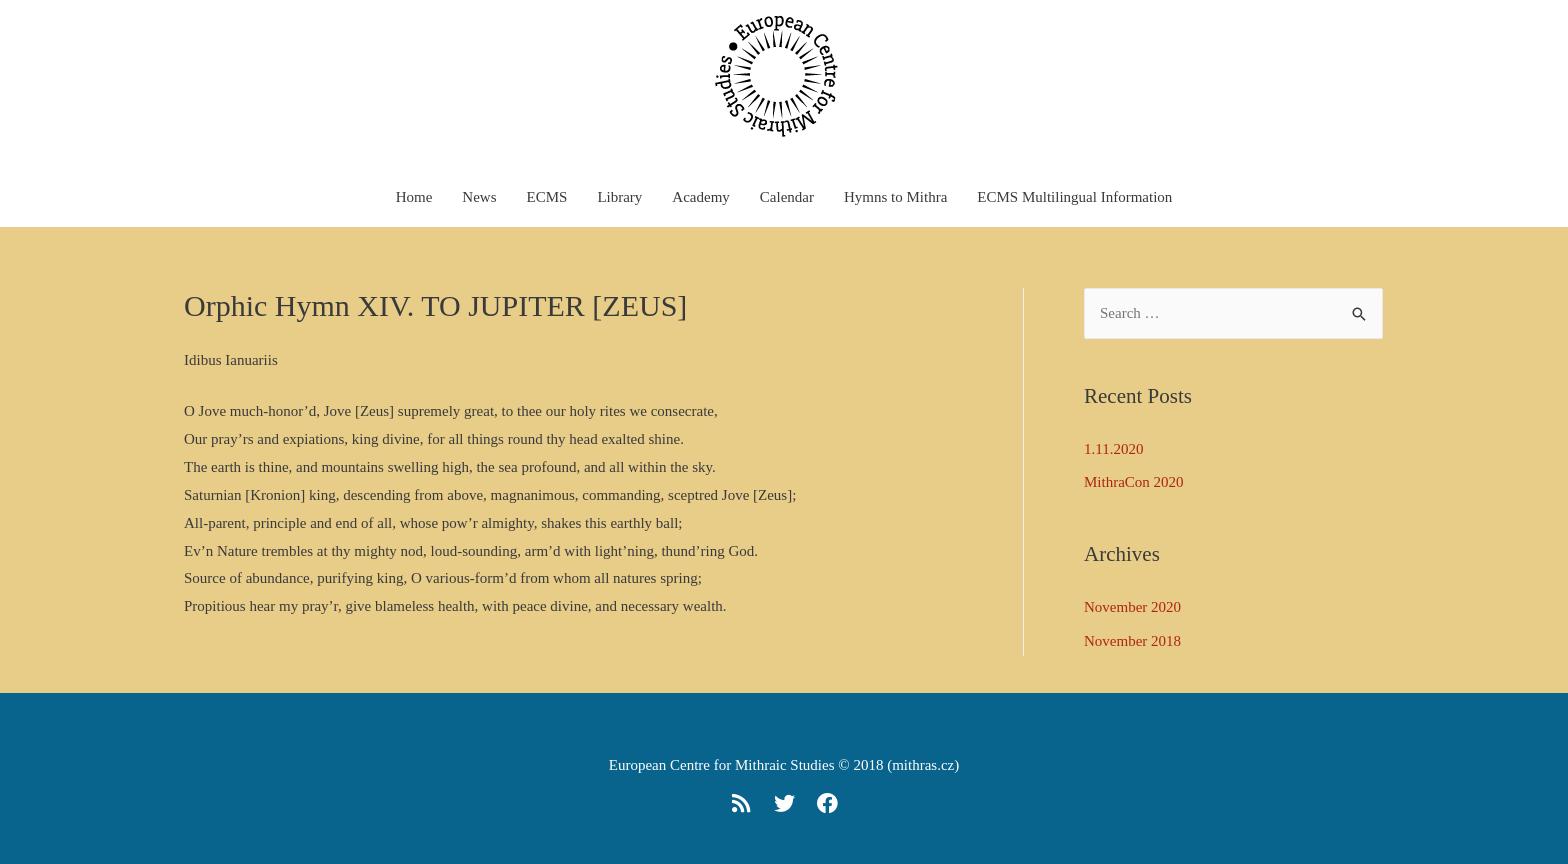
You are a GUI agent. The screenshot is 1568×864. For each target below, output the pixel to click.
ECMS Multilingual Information (1074, 197)
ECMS (547, 197)
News (479, 197)
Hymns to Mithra (895, 197)
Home (414, 197)
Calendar (787, 197)
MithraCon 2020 (1134, 482)
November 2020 (1132, 607)
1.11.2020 (1113, 449)
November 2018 (1132, 641)
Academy (700, 197)
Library (619, 197)
